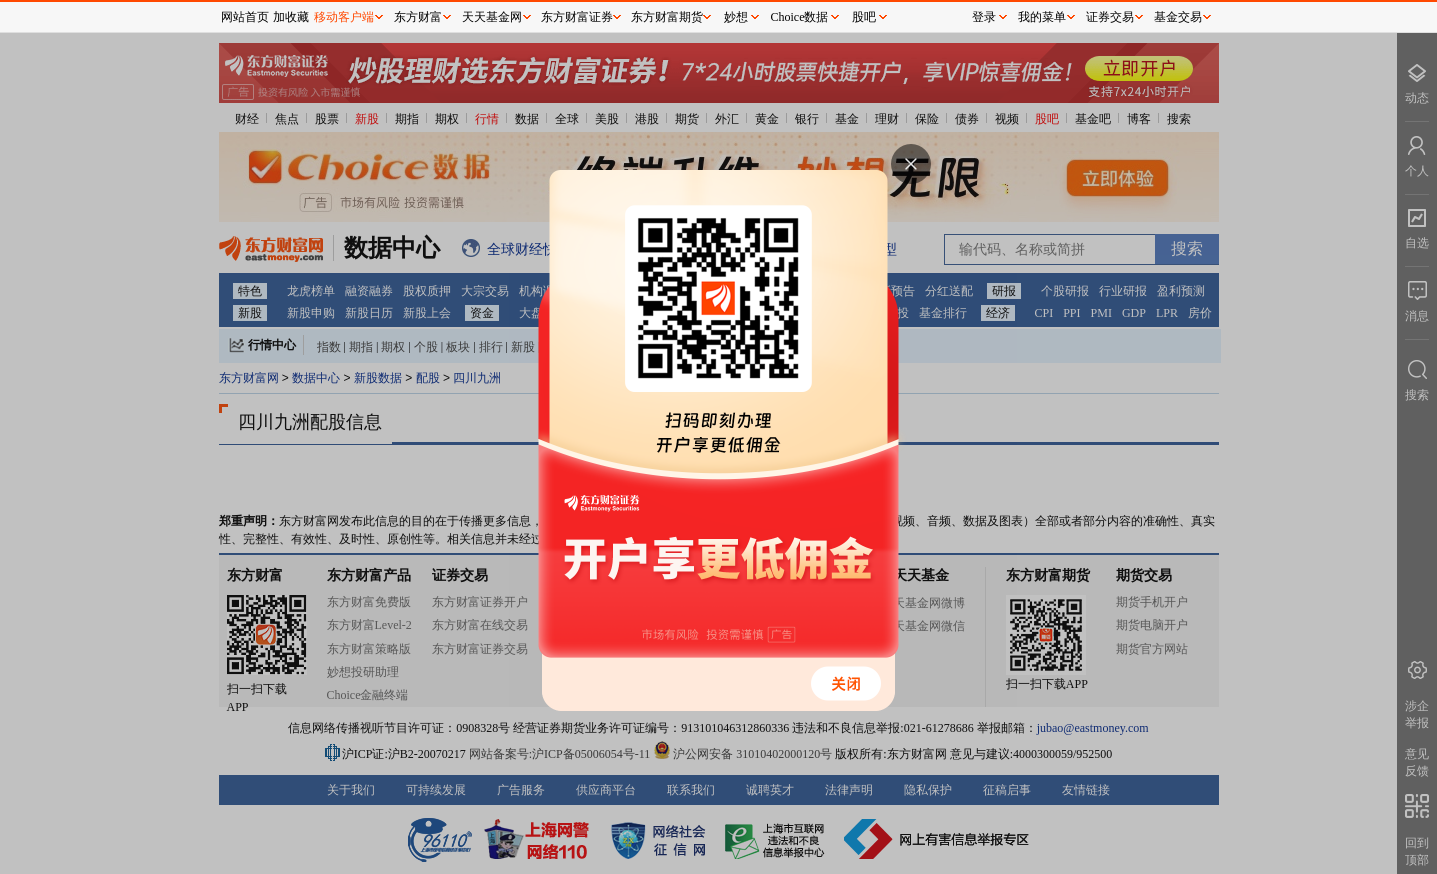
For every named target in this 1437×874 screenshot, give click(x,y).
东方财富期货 (667, 17)
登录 (984, 17)
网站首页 (245, 17)
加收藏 (291, 17)
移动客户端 (344, 17)
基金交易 (1178, 17)
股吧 (864, 17)
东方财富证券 (577, 17)
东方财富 (418, 17)
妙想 (736, 17)
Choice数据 (800, 17)
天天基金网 (492, 17)
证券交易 (1110, 17)
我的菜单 (1042, 17)
